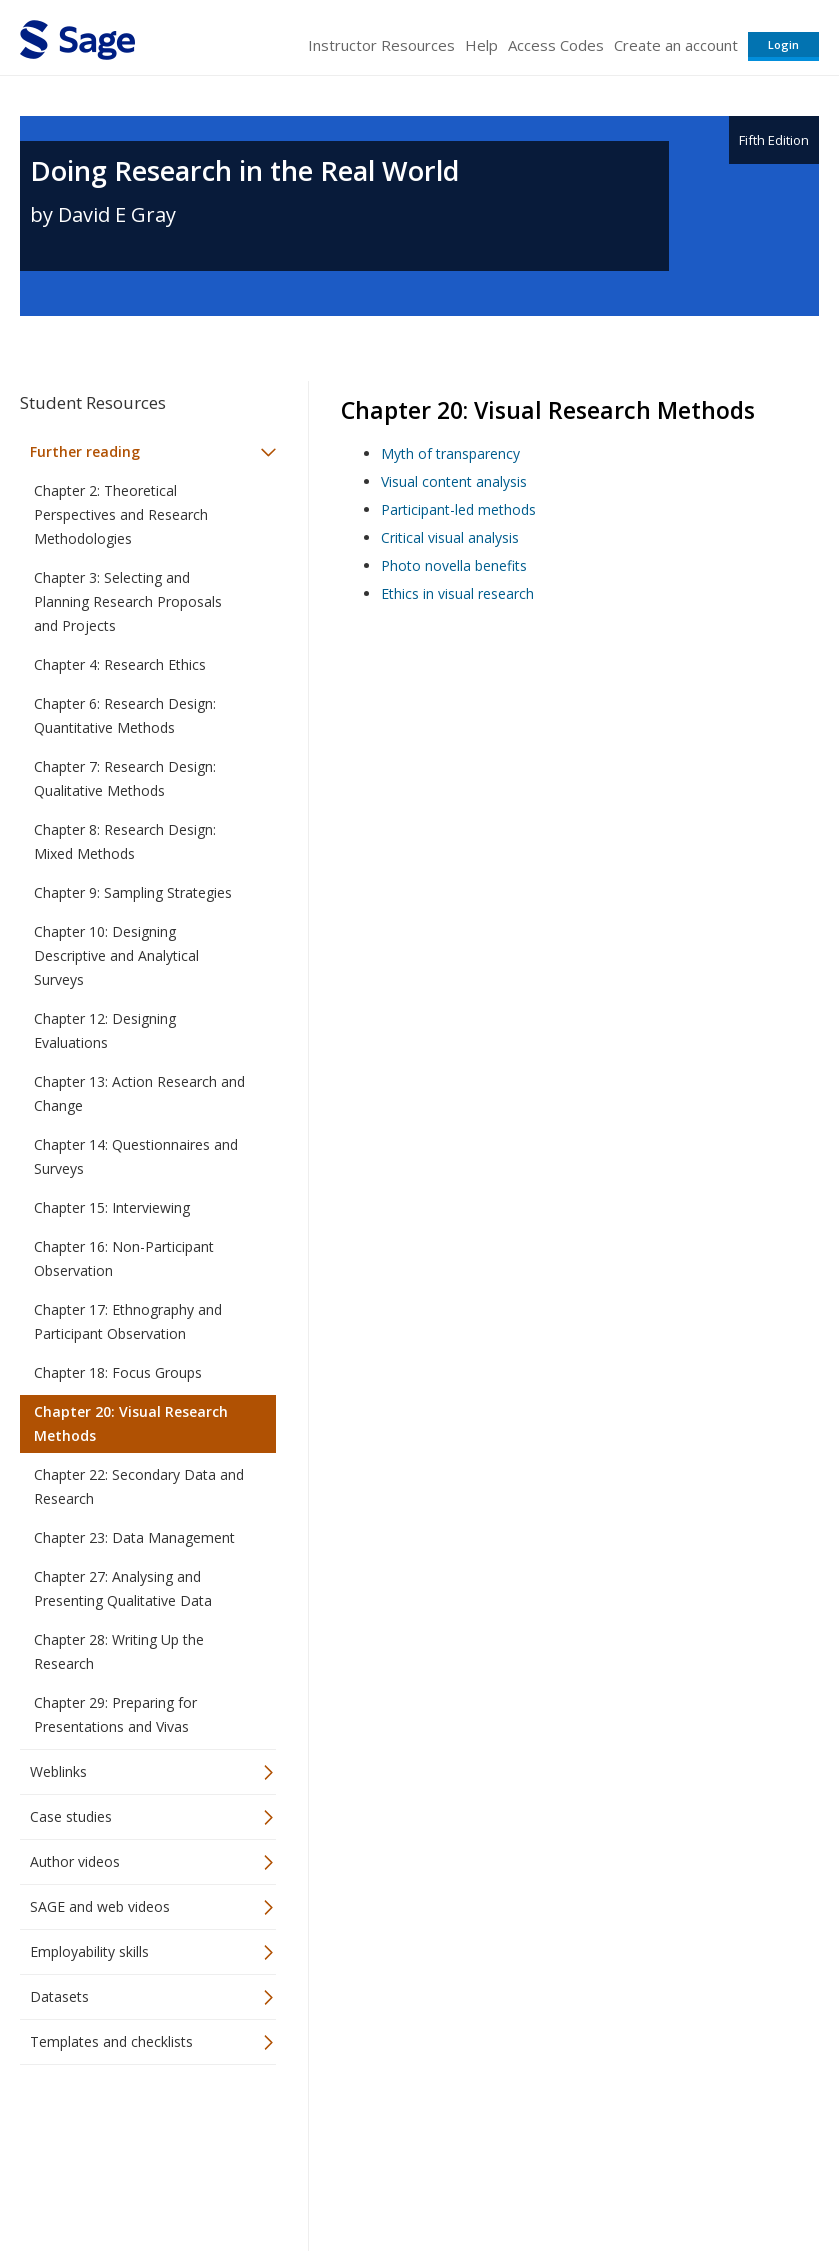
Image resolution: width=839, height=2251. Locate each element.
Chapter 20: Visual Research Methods (131, 1423)
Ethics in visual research (457, 593)
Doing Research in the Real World (244, 170)
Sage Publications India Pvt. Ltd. (310, 2128)
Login (783, 44)
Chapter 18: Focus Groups (118, 1372)
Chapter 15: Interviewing (112, 1207)
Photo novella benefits (454, 565)
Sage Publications (134, 2128)
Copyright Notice (575, 2176)
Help (481, 45)
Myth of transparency (450, 453)
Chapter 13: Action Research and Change (139, 1093)
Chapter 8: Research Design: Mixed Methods (125, 841)
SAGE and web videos (100, 1906)
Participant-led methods (458, 509)
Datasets (59, 1996)
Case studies (71, 1816)
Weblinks (58, 1771)
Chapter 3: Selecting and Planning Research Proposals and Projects (128, 601)
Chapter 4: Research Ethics (120, 664)
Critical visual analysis (450, 537)
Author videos (75, 1861)
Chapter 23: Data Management (134, 1537)
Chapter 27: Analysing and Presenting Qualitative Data (123, 1588)
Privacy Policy (687, 2176)
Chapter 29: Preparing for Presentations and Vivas (115, 1714)
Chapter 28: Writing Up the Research (119, 1651)
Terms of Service (453, 2176)
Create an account (676, 45)
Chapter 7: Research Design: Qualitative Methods (125, 778)
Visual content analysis (454, 481)
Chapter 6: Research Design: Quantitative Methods (125, 715)
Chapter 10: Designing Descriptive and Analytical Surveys (116, 955)
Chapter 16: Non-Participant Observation (124, 1258)
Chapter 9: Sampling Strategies (133, 892)
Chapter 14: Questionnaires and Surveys (136, 1156)
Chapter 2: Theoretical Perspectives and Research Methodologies (121, 514)
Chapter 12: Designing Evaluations (105, 1030)
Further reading (85, 451)
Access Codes (556, 45)
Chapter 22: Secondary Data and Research (139, 1486)
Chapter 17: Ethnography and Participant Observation (128, 1321)
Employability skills (89, 1951)
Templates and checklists (111, 2041)
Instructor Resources (381, 45)
